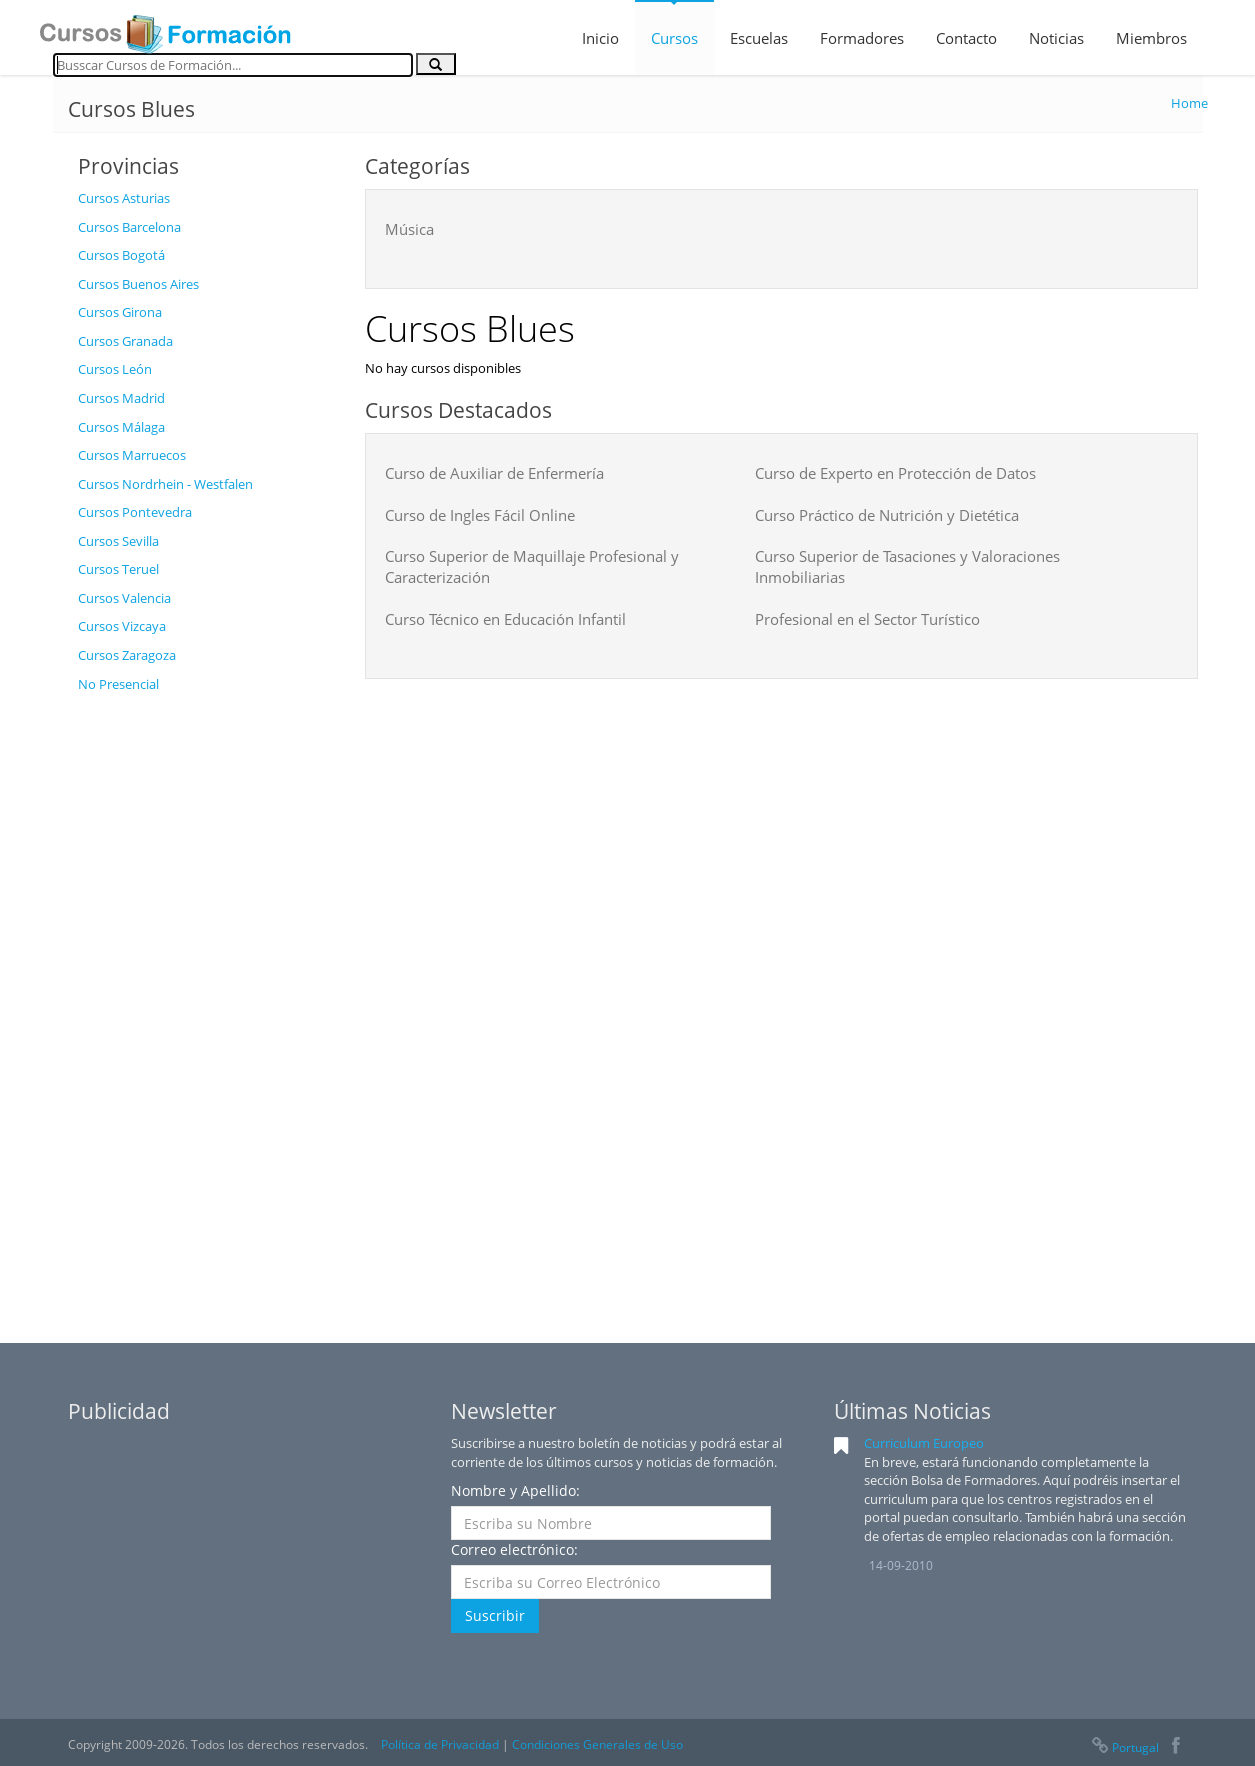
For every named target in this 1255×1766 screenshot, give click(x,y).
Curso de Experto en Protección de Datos (895, 473)
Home (1189, 103)
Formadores (862, 38)
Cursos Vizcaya (122, 626)
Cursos (674, 38)
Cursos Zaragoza (127, 655)
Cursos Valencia (124, 598)
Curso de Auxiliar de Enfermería (494, 473)
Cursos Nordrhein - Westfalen (165, 484)
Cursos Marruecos (132, 455)
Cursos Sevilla (118, 541)
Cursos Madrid (121, 398)
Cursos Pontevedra (135, 512)
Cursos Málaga (121, 427)
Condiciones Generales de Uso (597, 1744)
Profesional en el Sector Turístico (867, 619)
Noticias (1056, 38)
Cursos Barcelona (129, 227)
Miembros (1151, 38)
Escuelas (759, 38)
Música (409, 229)
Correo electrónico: (514, 1549)
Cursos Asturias (124, 198)
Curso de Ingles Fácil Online (480, 515)
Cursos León (115, 369)
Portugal (1124, 1747)
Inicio (600, 38)
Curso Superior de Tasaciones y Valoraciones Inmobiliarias (907, 566)
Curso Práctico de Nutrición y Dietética (887, 515)
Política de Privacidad (440, 1744)
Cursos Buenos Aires (138, 284)
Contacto (966, 38)
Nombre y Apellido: (515, 1490)
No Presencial (118, 684)
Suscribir (495, 1615)
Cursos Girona (120, 312)
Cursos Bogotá (121, 255)
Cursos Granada (125, 341)
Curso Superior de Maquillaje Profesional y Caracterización (532, 566)
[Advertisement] (206, 1003)
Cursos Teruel (118, 569)
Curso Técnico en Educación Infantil (505, 619)
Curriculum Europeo (924, 1443)
